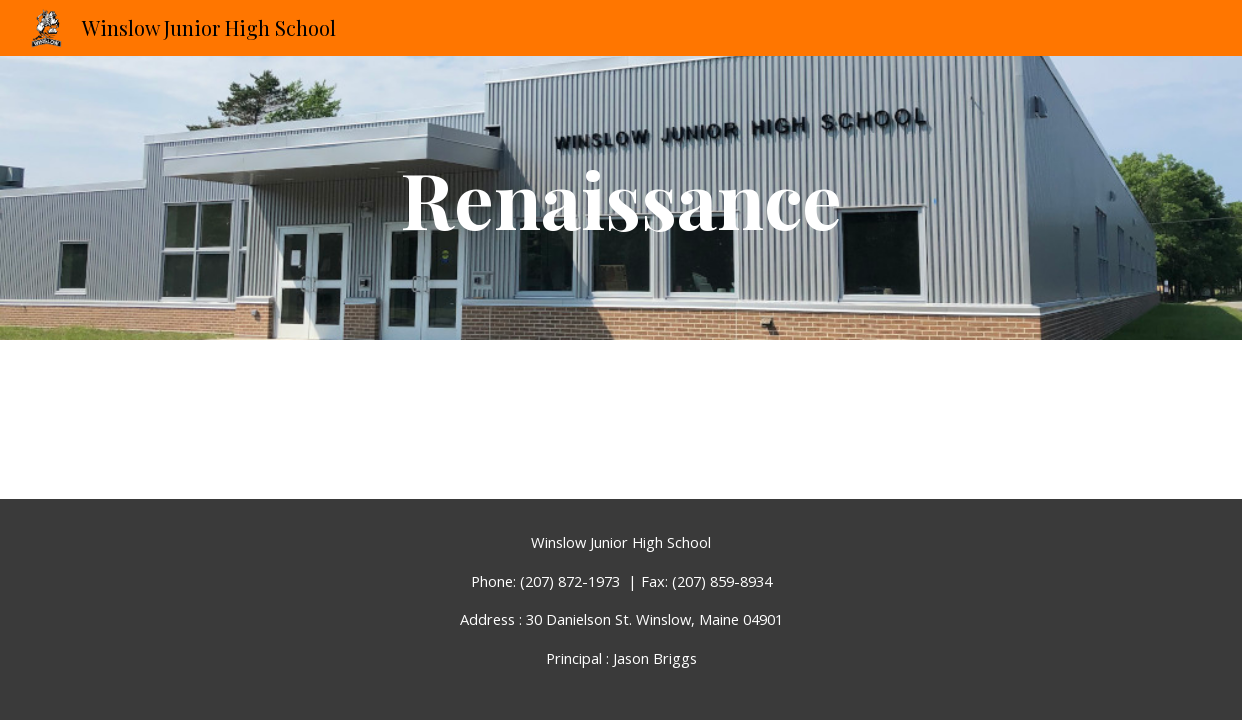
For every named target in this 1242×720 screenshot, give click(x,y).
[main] (620, 198)
